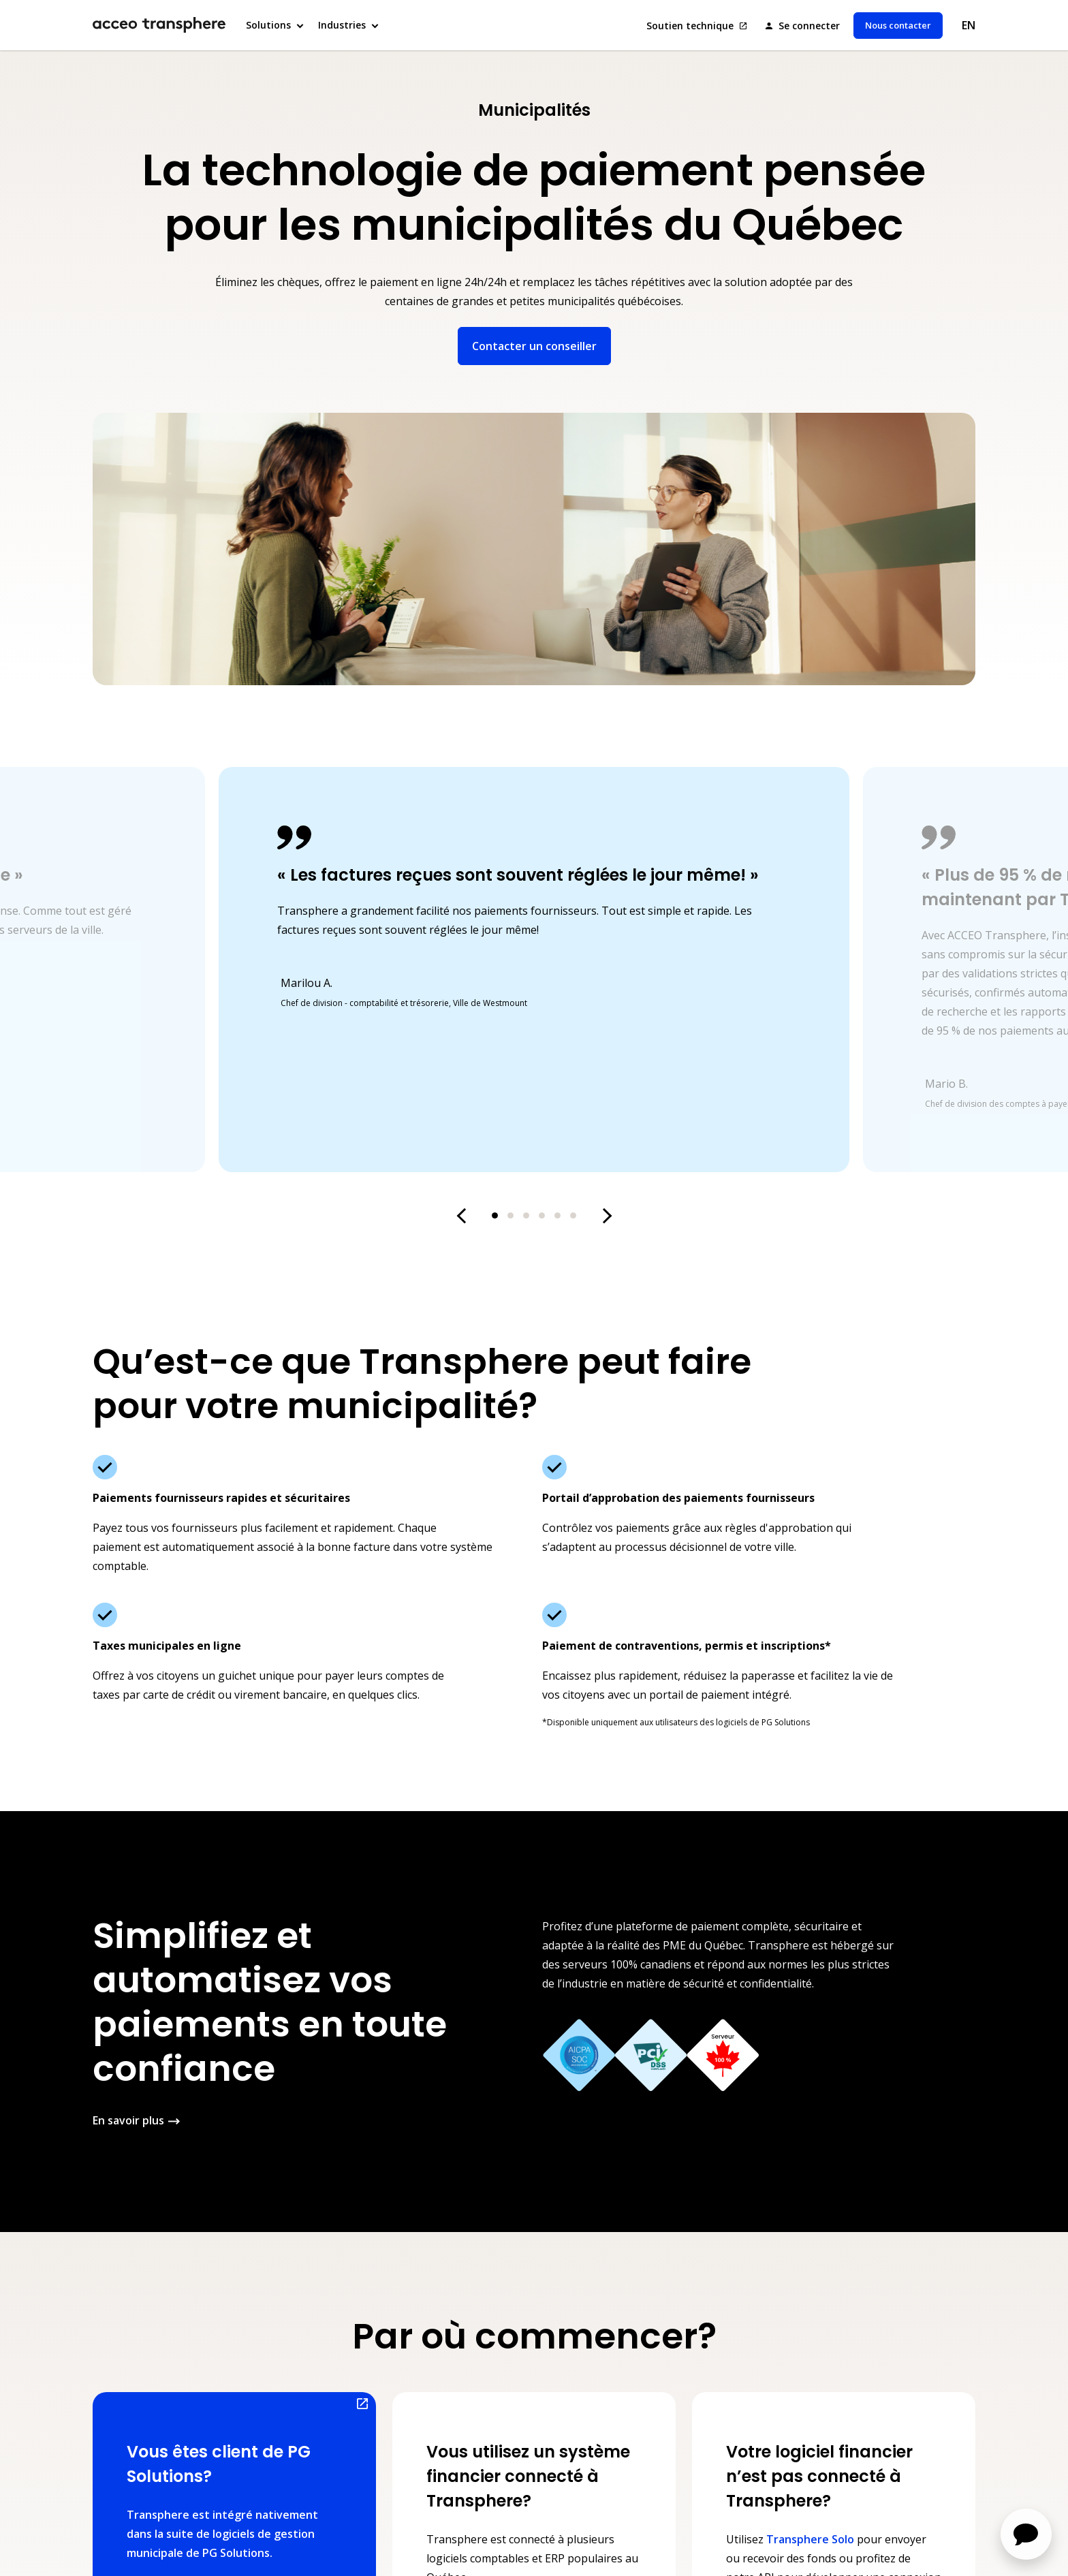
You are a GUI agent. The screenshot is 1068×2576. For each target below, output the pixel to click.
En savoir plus (128, 2120)
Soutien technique (691, 25)
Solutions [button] (268, 24)
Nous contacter (898, 25)
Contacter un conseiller (534, 346)
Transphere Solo (810, 2539)
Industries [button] (342, 24)
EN (968, 25)
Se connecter (808, 25)
